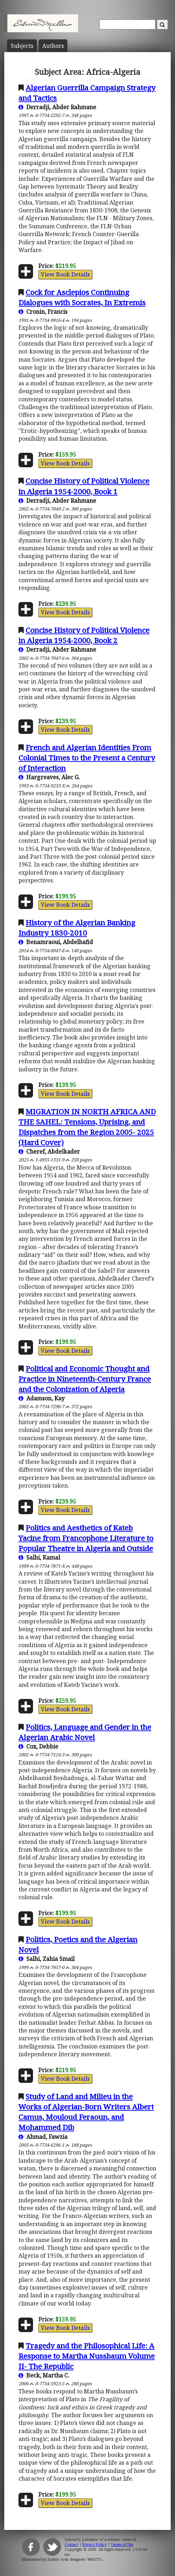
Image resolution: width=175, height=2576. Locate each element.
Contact (71, 2544)
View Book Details (65, 274)
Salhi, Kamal (39, 1557)
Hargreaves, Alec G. (49, 777)
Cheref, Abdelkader (49, 1151)
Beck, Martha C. (43, 2375)
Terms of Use (122, 2544)
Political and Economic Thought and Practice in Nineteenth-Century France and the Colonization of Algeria (84, 1379)
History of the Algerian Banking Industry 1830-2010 (76, 928)
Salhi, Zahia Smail (46, 1959)
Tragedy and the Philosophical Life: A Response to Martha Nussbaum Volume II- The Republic (86, 2356)
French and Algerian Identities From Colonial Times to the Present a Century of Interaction (86, 757)
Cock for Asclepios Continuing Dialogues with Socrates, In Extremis (82, 297)
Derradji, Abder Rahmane (57, 107)
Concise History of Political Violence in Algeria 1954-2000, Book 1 (83, 486)
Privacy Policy (94, 2544)
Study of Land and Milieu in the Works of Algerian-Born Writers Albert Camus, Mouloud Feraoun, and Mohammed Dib (86, 2111)
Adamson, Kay (41, 1398)
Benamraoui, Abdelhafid (55, 942)
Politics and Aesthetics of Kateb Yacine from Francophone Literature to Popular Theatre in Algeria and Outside (85, 1538)
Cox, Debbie (38, 1746)
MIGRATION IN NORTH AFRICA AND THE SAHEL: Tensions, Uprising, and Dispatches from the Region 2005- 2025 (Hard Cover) (87, 1126)
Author (53, 46)
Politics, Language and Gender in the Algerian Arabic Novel (84, 1732)
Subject (22, 46)
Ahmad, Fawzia (42, 2137)
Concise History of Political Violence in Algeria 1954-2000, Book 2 (83, 635)
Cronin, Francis (42, 312)
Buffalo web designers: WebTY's (75, 2559)
